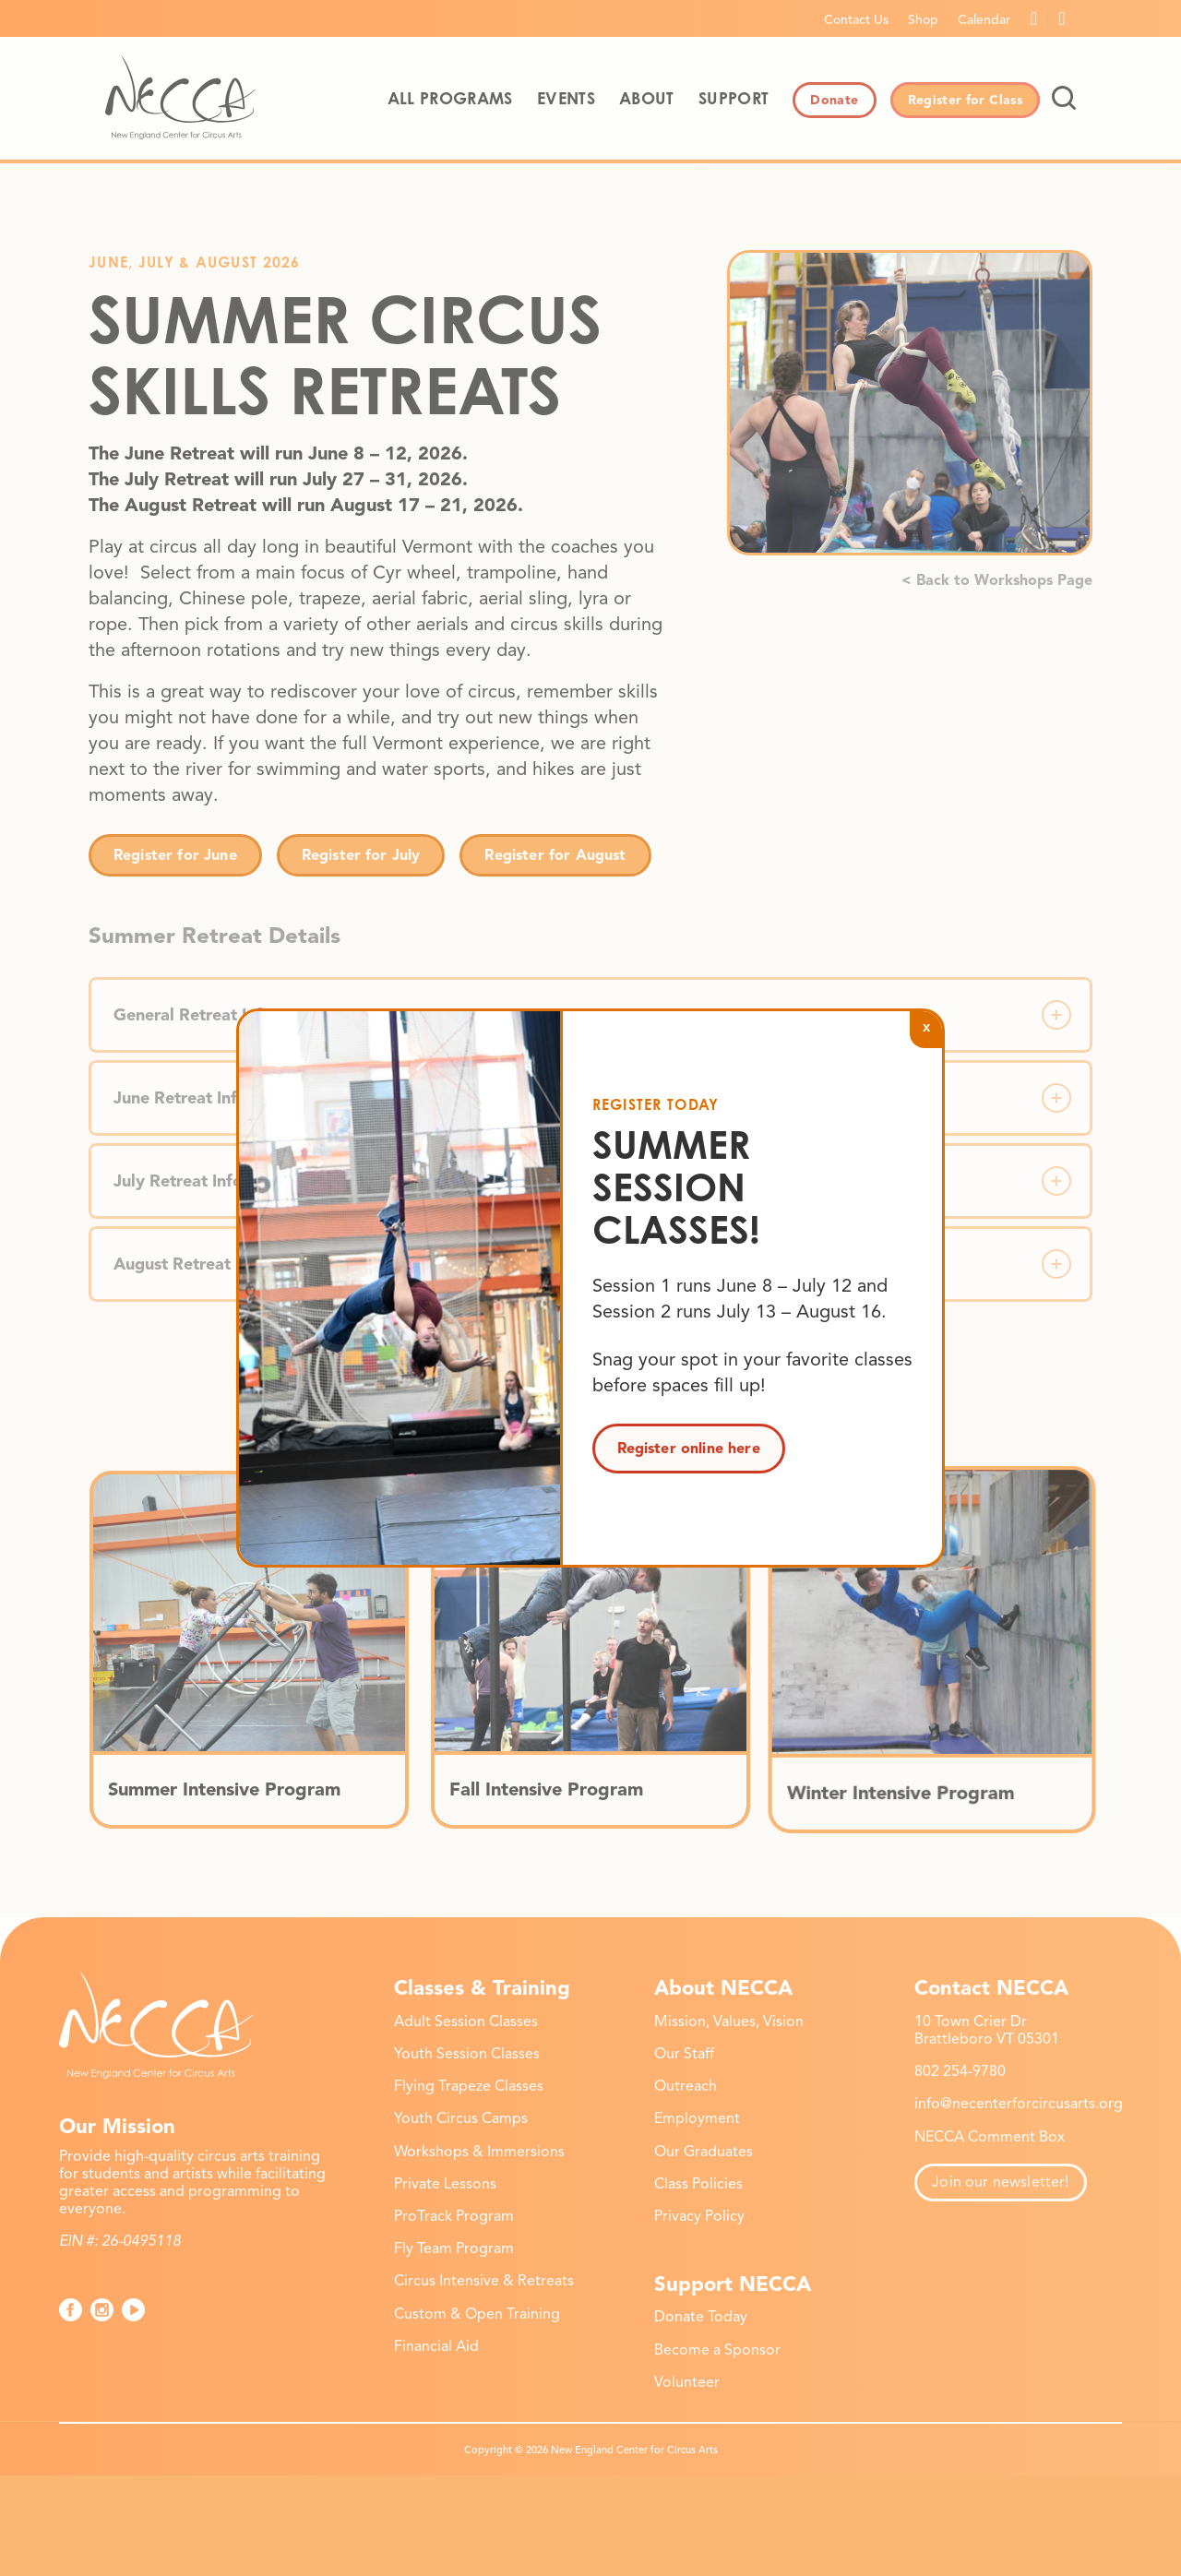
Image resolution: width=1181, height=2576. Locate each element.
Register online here (688, 1448)
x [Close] (926, 1026)
